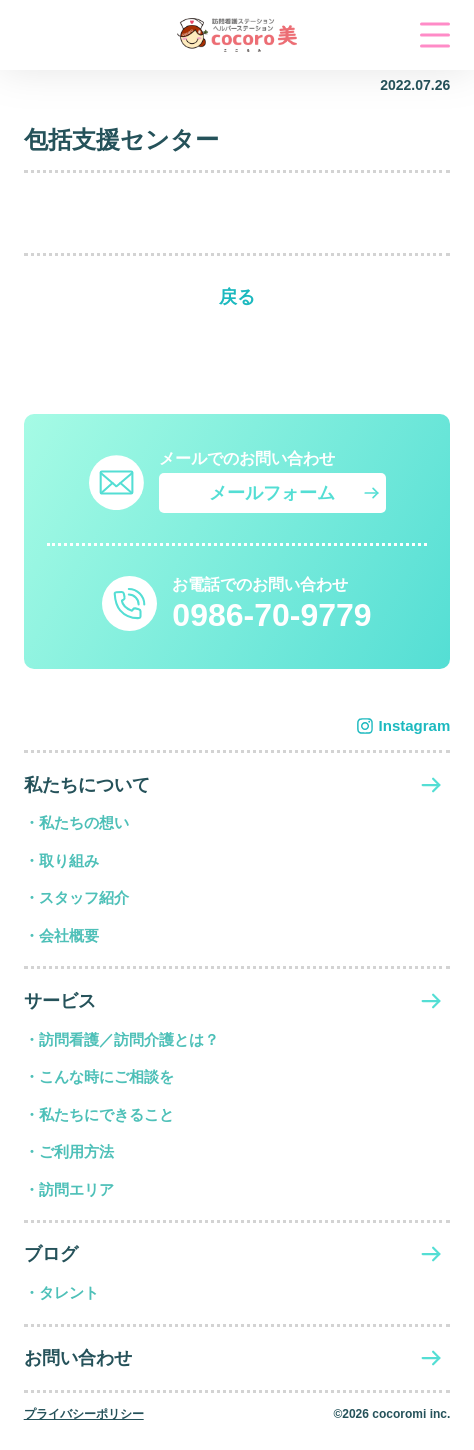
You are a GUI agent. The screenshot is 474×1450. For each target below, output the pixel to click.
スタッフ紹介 (84, 897)
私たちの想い (84, 822)
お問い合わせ (78, 1358)
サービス (60, 1001)
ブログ (51, 1254)
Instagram (415, 725)
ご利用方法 (76, 1151)
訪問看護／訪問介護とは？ (129, 1039)
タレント (69, 1292)
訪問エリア (76, 1189)
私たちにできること (106, 1114)
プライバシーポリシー (84, 1414)
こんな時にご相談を (106, 1076)
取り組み (69, 860)
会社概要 (69, 935)
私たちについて (87, 785)
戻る (237, 297)
